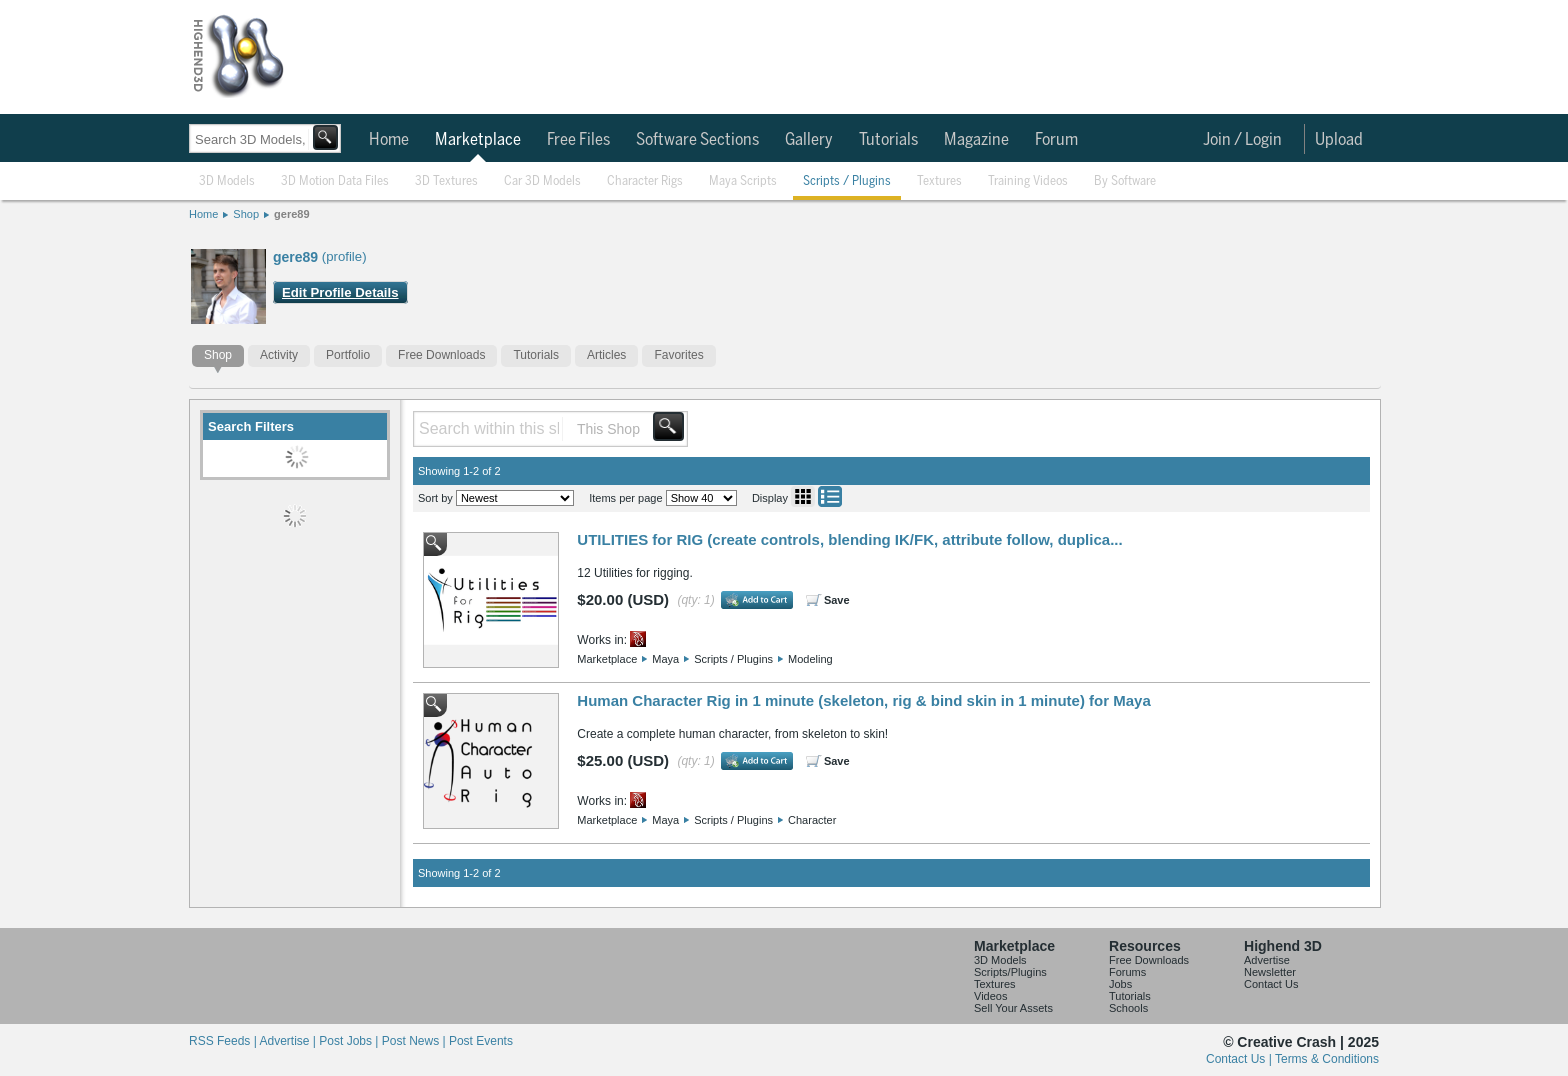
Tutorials (888, 140)
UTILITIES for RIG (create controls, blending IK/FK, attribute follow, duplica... (849, 539)
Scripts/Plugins (1010, 972)
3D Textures (446, 181)
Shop (246, 214)
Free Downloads (441, 355)
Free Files (578, 140)
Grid (803, 496)
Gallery (809, 140)
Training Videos (1028, 181)
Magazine (976, 140)
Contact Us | (1240, 1059)
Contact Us (1271, 984)
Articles (606, 355)
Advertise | (289, 1041)
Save (837, 600)
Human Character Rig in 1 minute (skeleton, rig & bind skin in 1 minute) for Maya (863, 700)
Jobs (1120, 984)
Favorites (678, 355)
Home (389, 140)
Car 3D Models (542, 181)
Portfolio (348, 355)
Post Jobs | (350, 1041)
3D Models (227, 181)
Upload (1339, 140)
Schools (1128, 1008)
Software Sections (697, 140)
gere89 (291, 214)
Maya (665, 659)
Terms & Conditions (1327, 1059)
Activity (279, 355)
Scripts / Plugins (847, 181)
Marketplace (478, 140)
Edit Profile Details (340, 292)
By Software (1125, 181)
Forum (1056, 140)
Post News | (415, 1041)
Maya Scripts (743, 181)
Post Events (481, 1041)
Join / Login (1242, 140)
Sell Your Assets (1013, 1008)
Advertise (1267, 960)
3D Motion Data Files (335, 181)
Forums (1127, 972)
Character (812, 820)
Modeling (810, 659)
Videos (990, 996)
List (830, 496)
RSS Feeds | (224, 1041)
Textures (939, 181)
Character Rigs (645, 181)
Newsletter (1270, 972)
